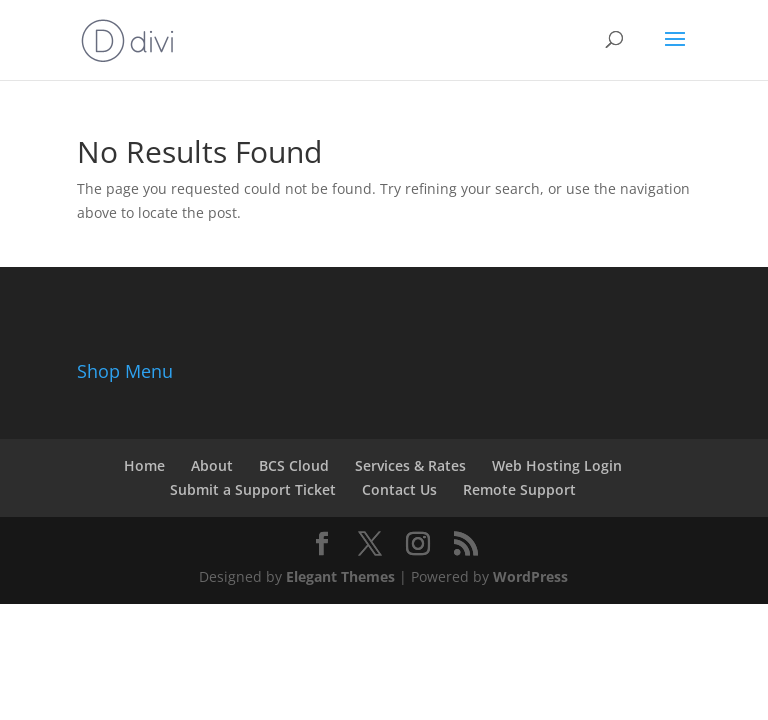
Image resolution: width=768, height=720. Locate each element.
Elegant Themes (340, 576)
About (212, 465)
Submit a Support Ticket (253, 489)
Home (144, 465)
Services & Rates (410, 465)
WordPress (530, 576)
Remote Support (519, 489)
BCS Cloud (294, 465)
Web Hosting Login (557, 465)
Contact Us (399, 489)
